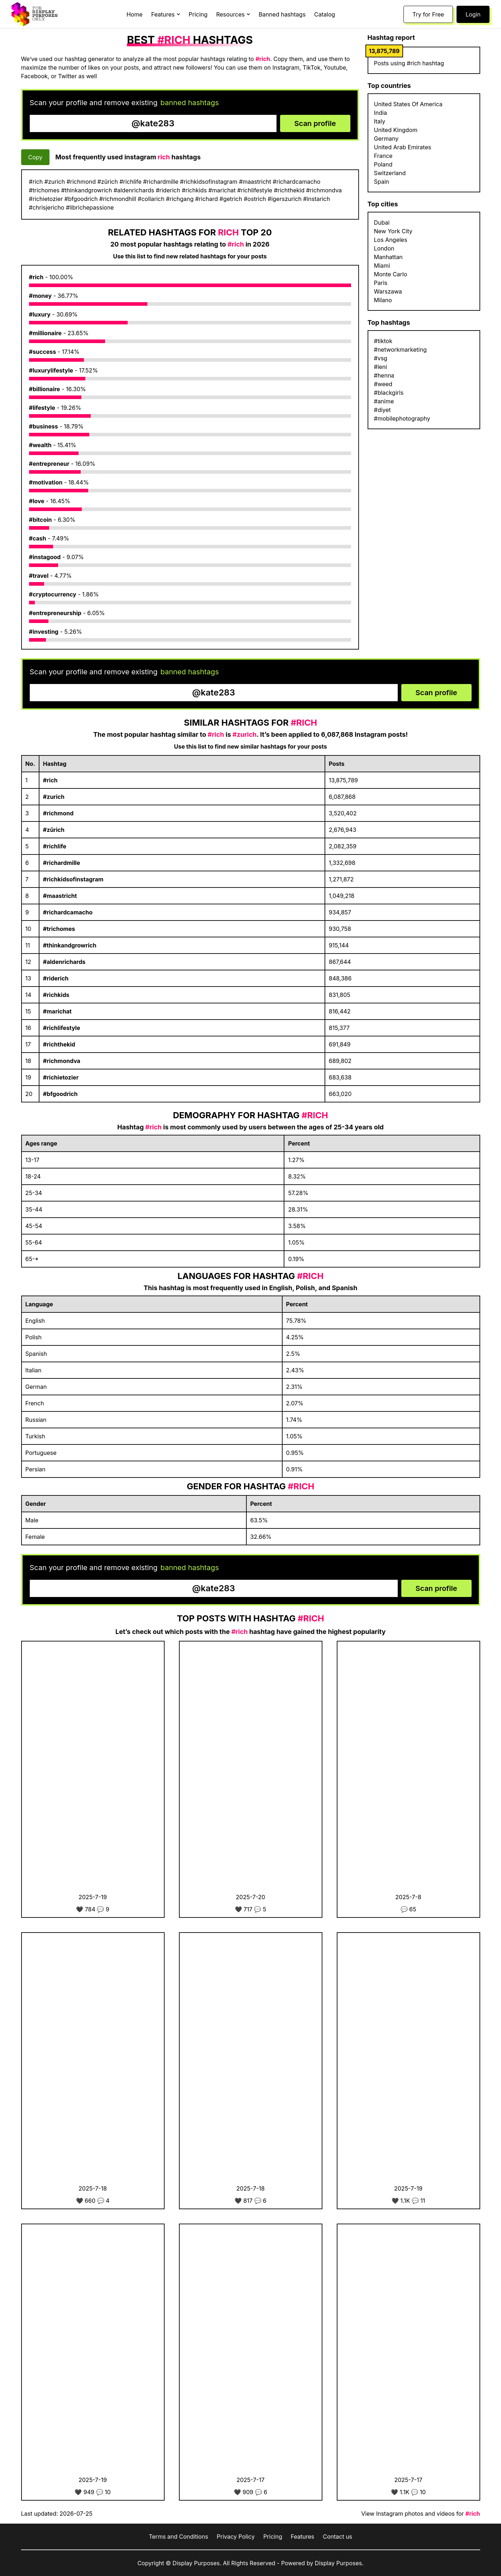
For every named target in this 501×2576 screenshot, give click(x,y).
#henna (384, 375)
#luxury (40, 314)
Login (473, 14)
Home (135, 14)
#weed (383, 384)
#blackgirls (389, 392)
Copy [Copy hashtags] (35, 157)
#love (36, 501)
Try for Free (428, 14)
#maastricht (60, 895)
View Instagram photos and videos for (420, 2513)
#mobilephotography (402, 418)
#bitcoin (40, 519)
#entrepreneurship (55, 613)
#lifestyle (42, 407)
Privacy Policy (236, 2536)
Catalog (324, 14)
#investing (43, 631)
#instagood (45, 557)
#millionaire (45, 333)
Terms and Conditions (178, 2536)
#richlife (54, 846)
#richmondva (61, 1060)
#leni (380, 366)
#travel (39, 575)
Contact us (337, 2536)
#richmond (58, 813)
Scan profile (315, 123)
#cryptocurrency (52, 594)
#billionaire (44, 389)
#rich (36, 277)
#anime (384, 401)
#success (42, 351)
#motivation (46, 482)
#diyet (382, 409)
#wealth (40, 445)
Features (303, 2536)
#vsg (380, 358)
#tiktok (383, 341)
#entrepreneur (49, 463)
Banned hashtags (282, 14)
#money (40, 295)
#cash (37, 538)
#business (43, 426)
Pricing (198, 14)
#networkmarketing (400, 349)
